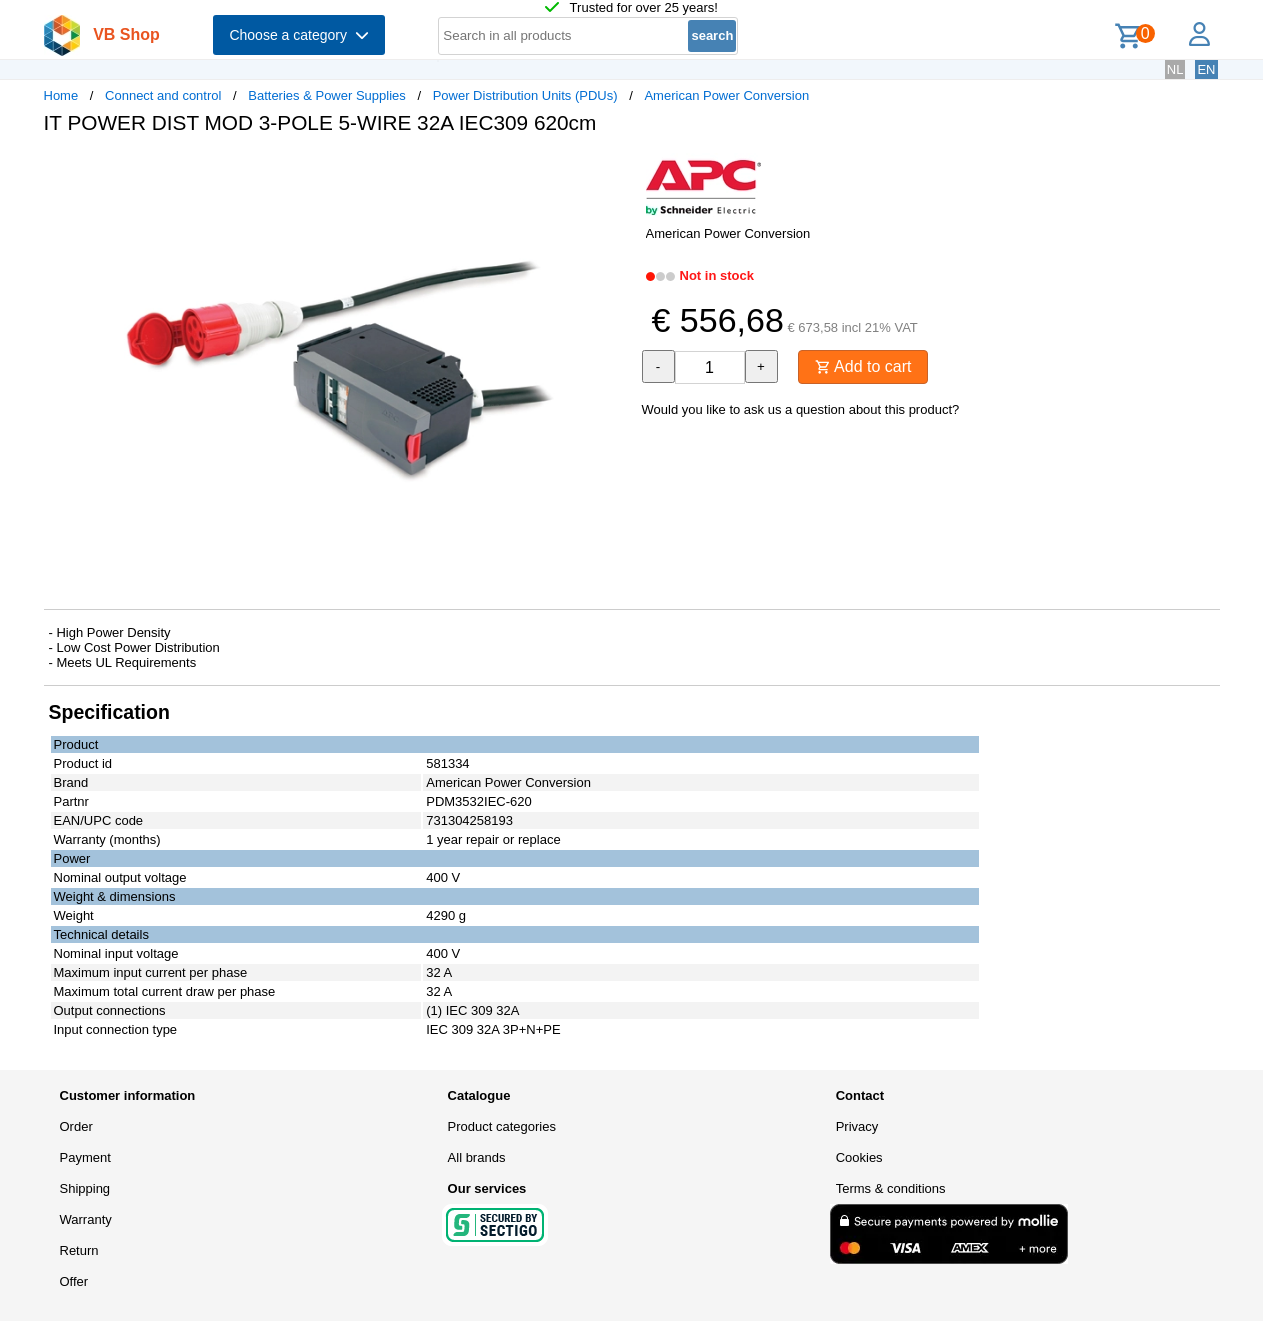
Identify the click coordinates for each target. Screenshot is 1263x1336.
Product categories (502, 1126)
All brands (477, 1157)
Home (61, 95)
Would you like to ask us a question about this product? (801, 409)
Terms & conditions (891, 1188)
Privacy (857, 1126)
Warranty (86, 1219)
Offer (74, 1281)
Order (76, 1126)
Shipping (85, 1188)
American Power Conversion (726, 95)
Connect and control (163, 95)
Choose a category (298, 35)
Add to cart (863, 366)
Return (79, 1250)
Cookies (859, 1157)
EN (1206, 69)
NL (1175, 69)
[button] (614, 171)
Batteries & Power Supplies (327, 95)
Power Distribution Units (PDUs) (525, 95)
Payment (85, 1157)
